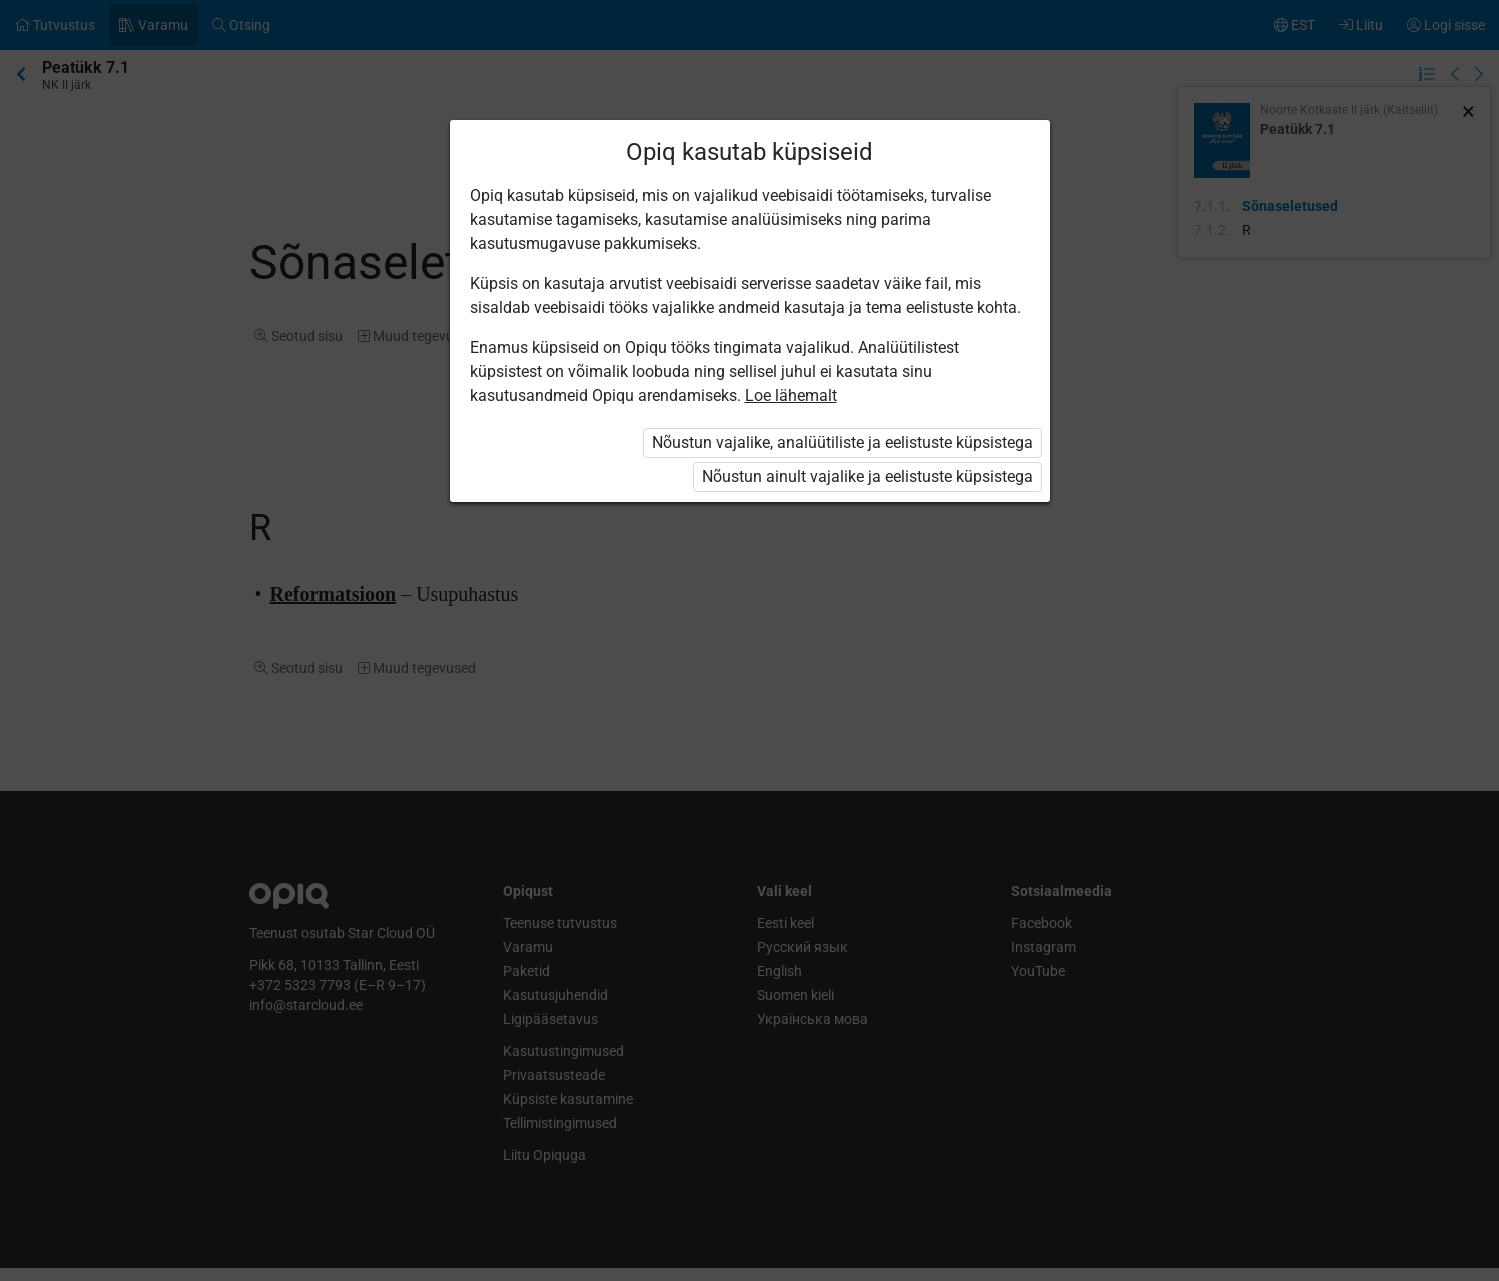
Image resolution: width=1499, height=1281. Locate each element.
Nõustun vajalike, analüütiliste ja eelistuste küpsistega (842, 442)
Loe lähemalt (791, 395)
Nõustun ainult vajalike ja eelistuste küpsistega (867, 476)
